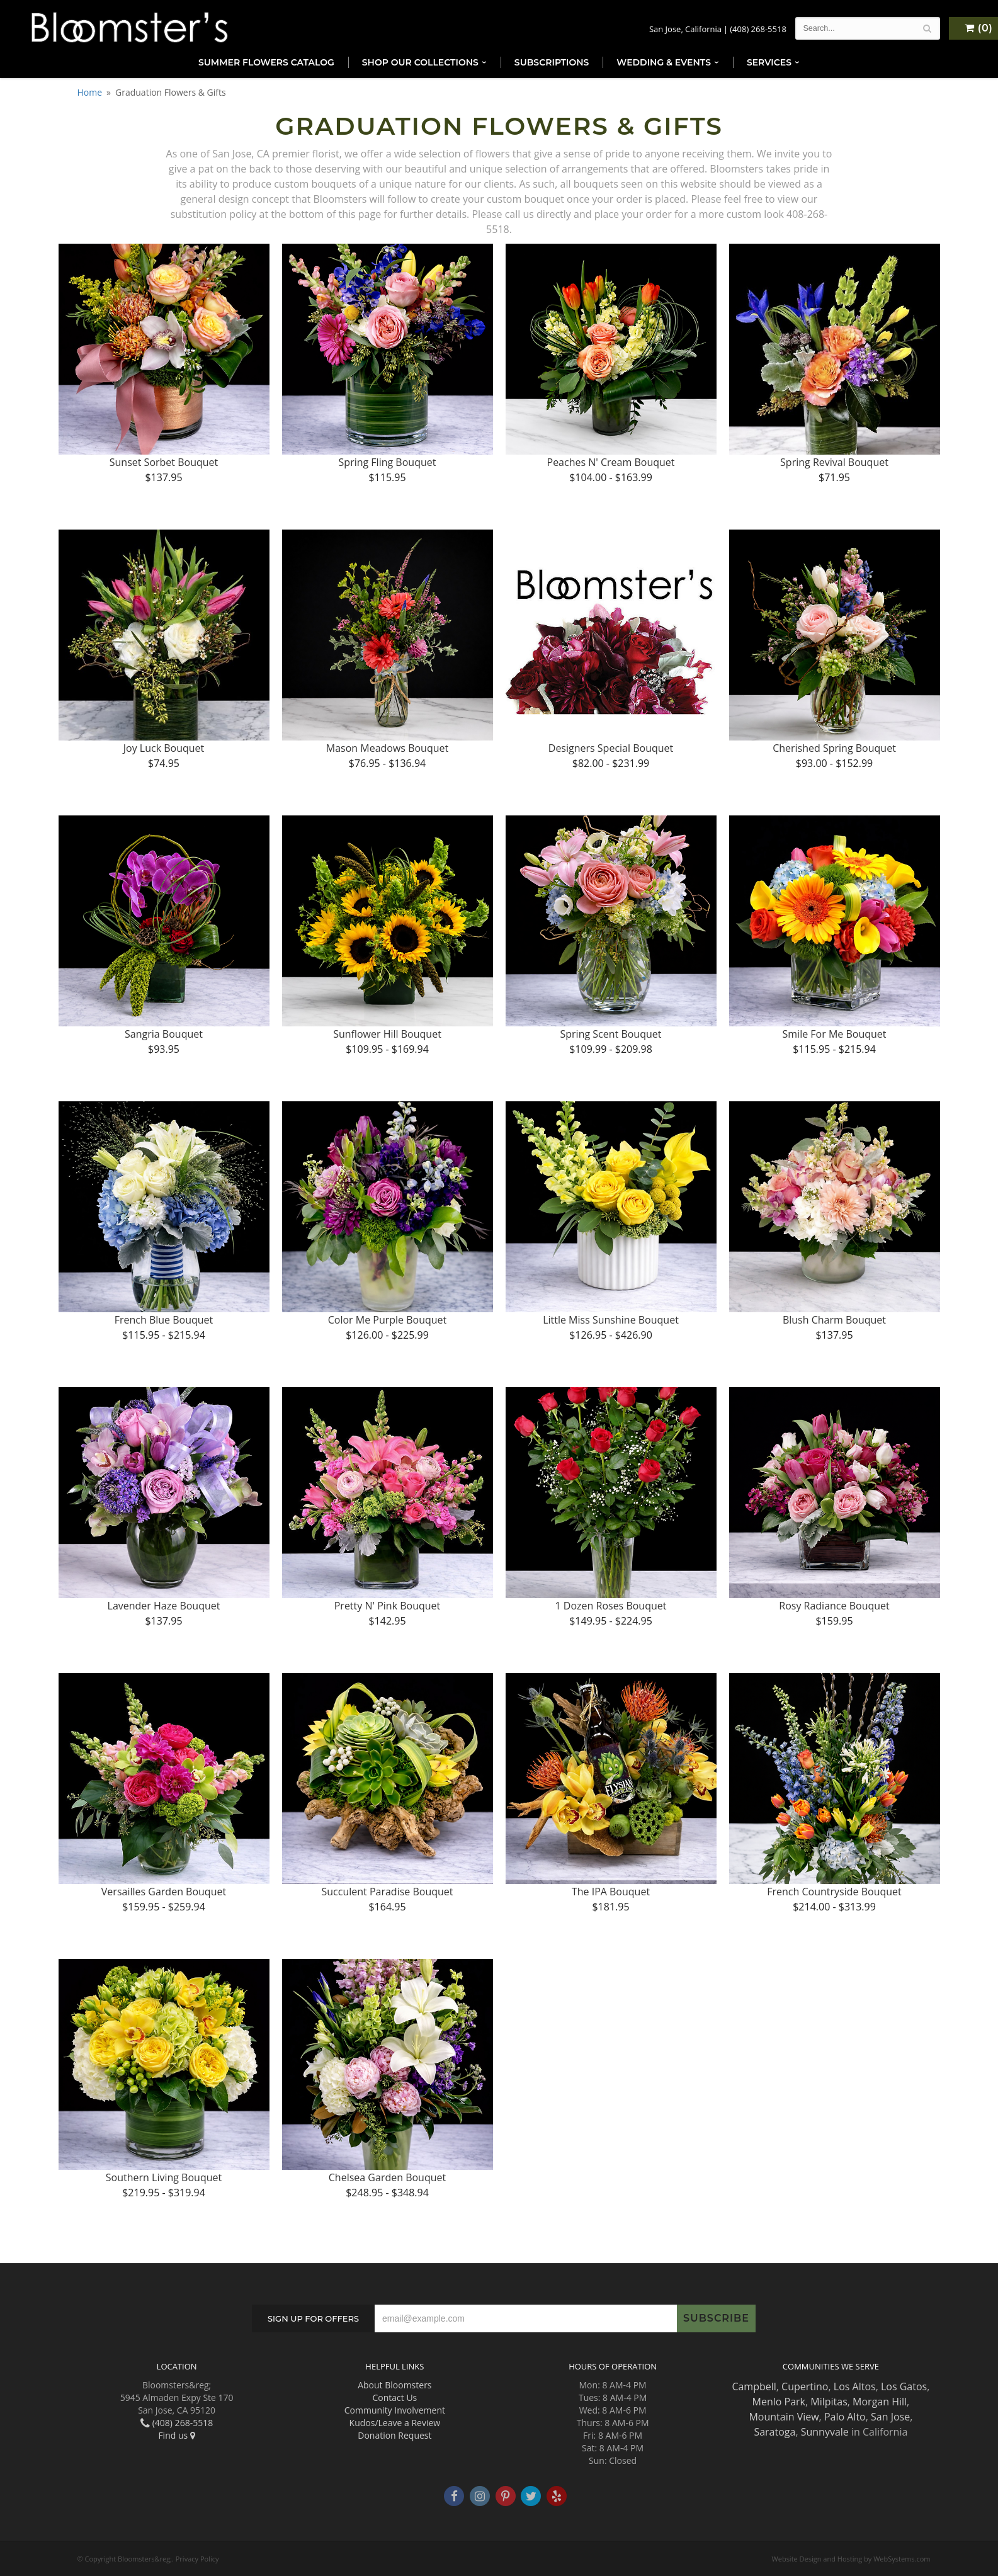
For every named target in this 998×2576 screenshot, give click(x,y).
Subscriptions (551, 62)
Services (769, 62)
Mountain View (784, 2417)
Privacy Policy (197, 2558)
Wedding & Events (663, 62)
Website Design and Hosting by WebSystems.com (851, 2558)
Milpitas (829, 2402)
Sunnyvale (825, 2432)
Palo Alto (845, 2417)
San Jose (890, 2417)
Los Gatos (904, 2386)
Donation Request (394, 2435)
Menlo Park (778, 2402)
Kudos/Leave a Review (395, 2423)
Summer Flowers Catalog (266, 62)
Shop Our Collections (420, 62)
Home (90, 92)
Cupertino (804, 2386)
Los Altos (855, 2386)
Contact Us (394, 2397)
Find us (176, 2435)
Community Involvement (394, 2410)
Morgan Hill (880, 2402)
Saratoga (774, 2432)
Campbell (754, 2386)
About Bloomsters (394, 2385)
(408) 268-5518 (758, 29)
